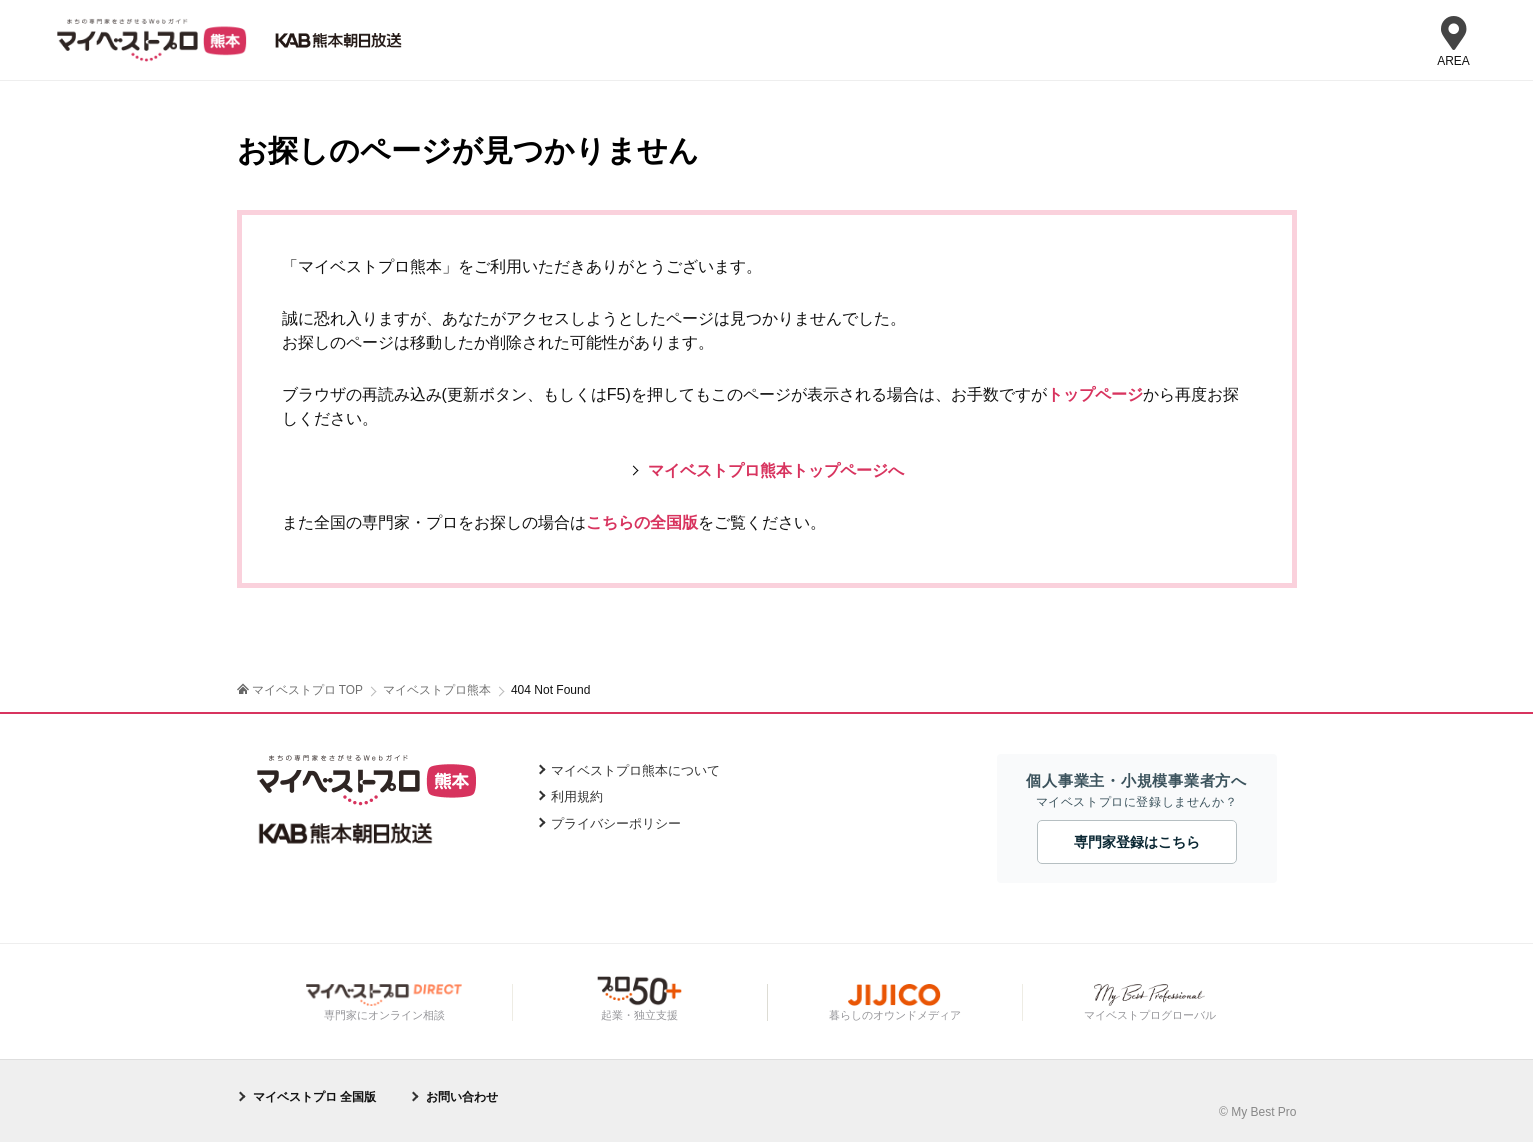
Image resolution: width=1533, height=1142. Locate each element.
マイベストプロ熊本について (635, 769)
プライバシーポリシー (616, 822)
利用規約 (577, 796)
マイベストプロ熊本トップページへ (776, 470)
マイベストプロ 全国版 (314, 1096)
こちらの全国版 (642, 522)
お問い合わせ (462, 1096)
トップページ (1095, 394)
